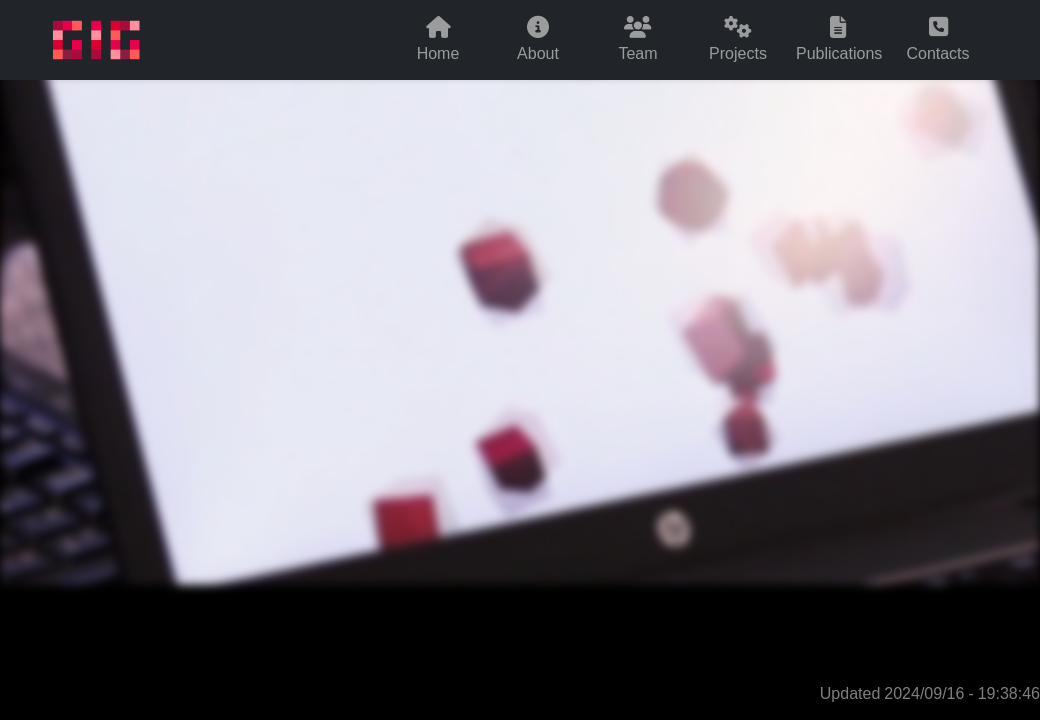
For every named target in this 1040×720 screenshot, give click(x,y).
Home (438, 40)
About (538, 40)
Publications (839, 40)
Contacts (937, 40)
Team (637, 40)
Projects (738, 40)
